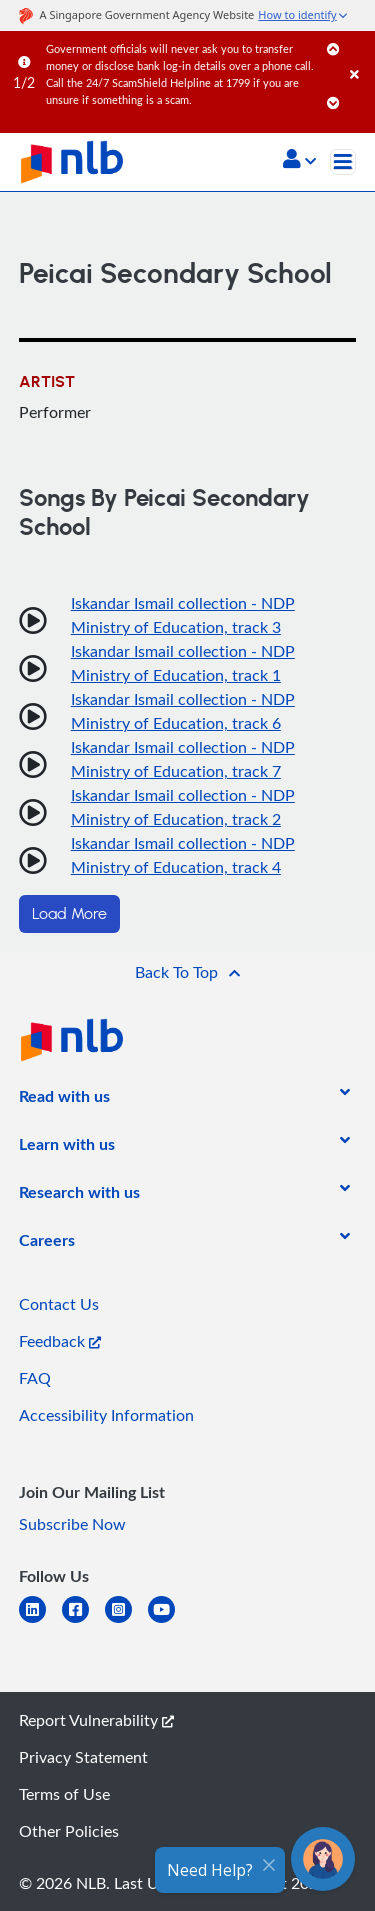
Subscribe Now (72, 1524)
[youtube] (169, 1621)
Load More (69, 914)
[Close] (359, 54)
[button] (299, 161)
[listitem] (64, 1100)
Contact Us (59, 1304)
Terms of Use (64, 1794)
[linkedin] (40, 1621)
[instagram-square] (126, 1621)
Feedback (60, 1341)
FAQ (35, 1378)
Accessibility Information (106, 1415)
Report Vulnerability (96, 1720)
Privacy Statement (83, 1757)
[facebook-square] (83, 1621)
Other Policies (69, 1831)
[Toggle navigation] (343, 162)
